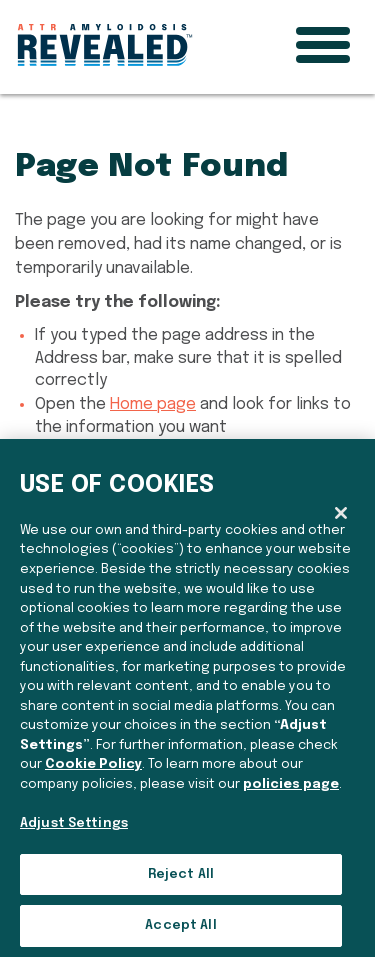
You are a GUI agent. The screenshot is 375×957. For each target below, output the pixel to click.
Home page (153, 404)
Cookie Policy (93, 764)
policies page (291, 784)
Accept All (180, 925)
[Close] (341, 513)
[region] (187, 698)
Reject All (181, 874)
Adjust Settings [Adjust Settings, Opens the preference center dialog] (74, 823)
